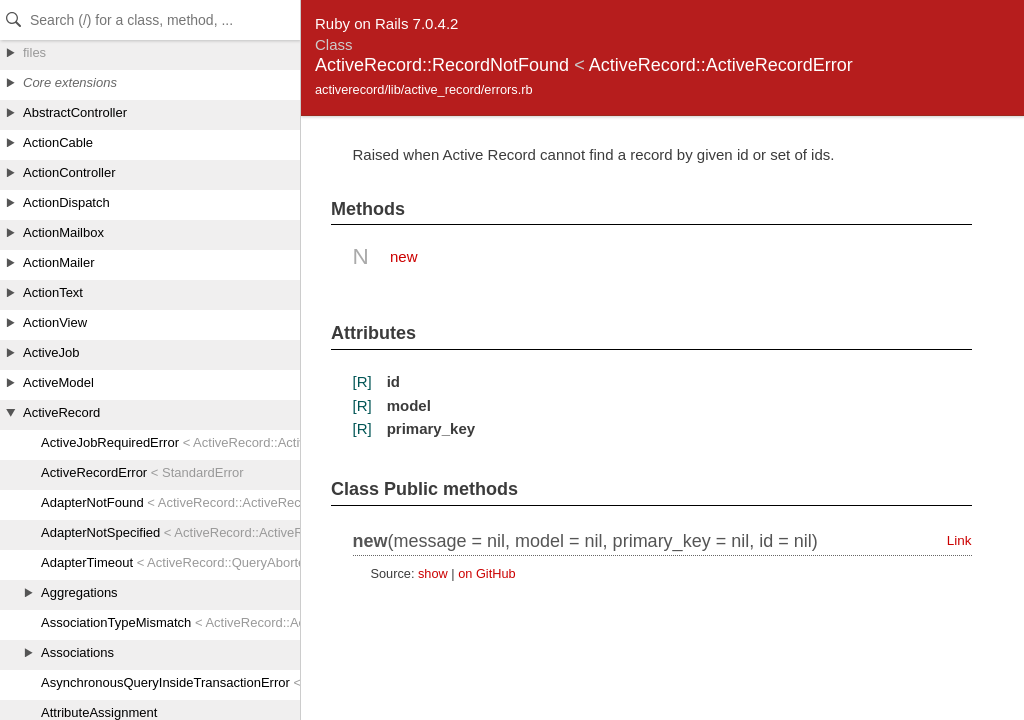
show (433, 573)
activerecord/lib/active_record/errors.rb (424, 89)
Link (959, 540)
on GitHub (486, 573)
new (404, 256)
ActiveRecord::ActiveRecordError (721, 65)
